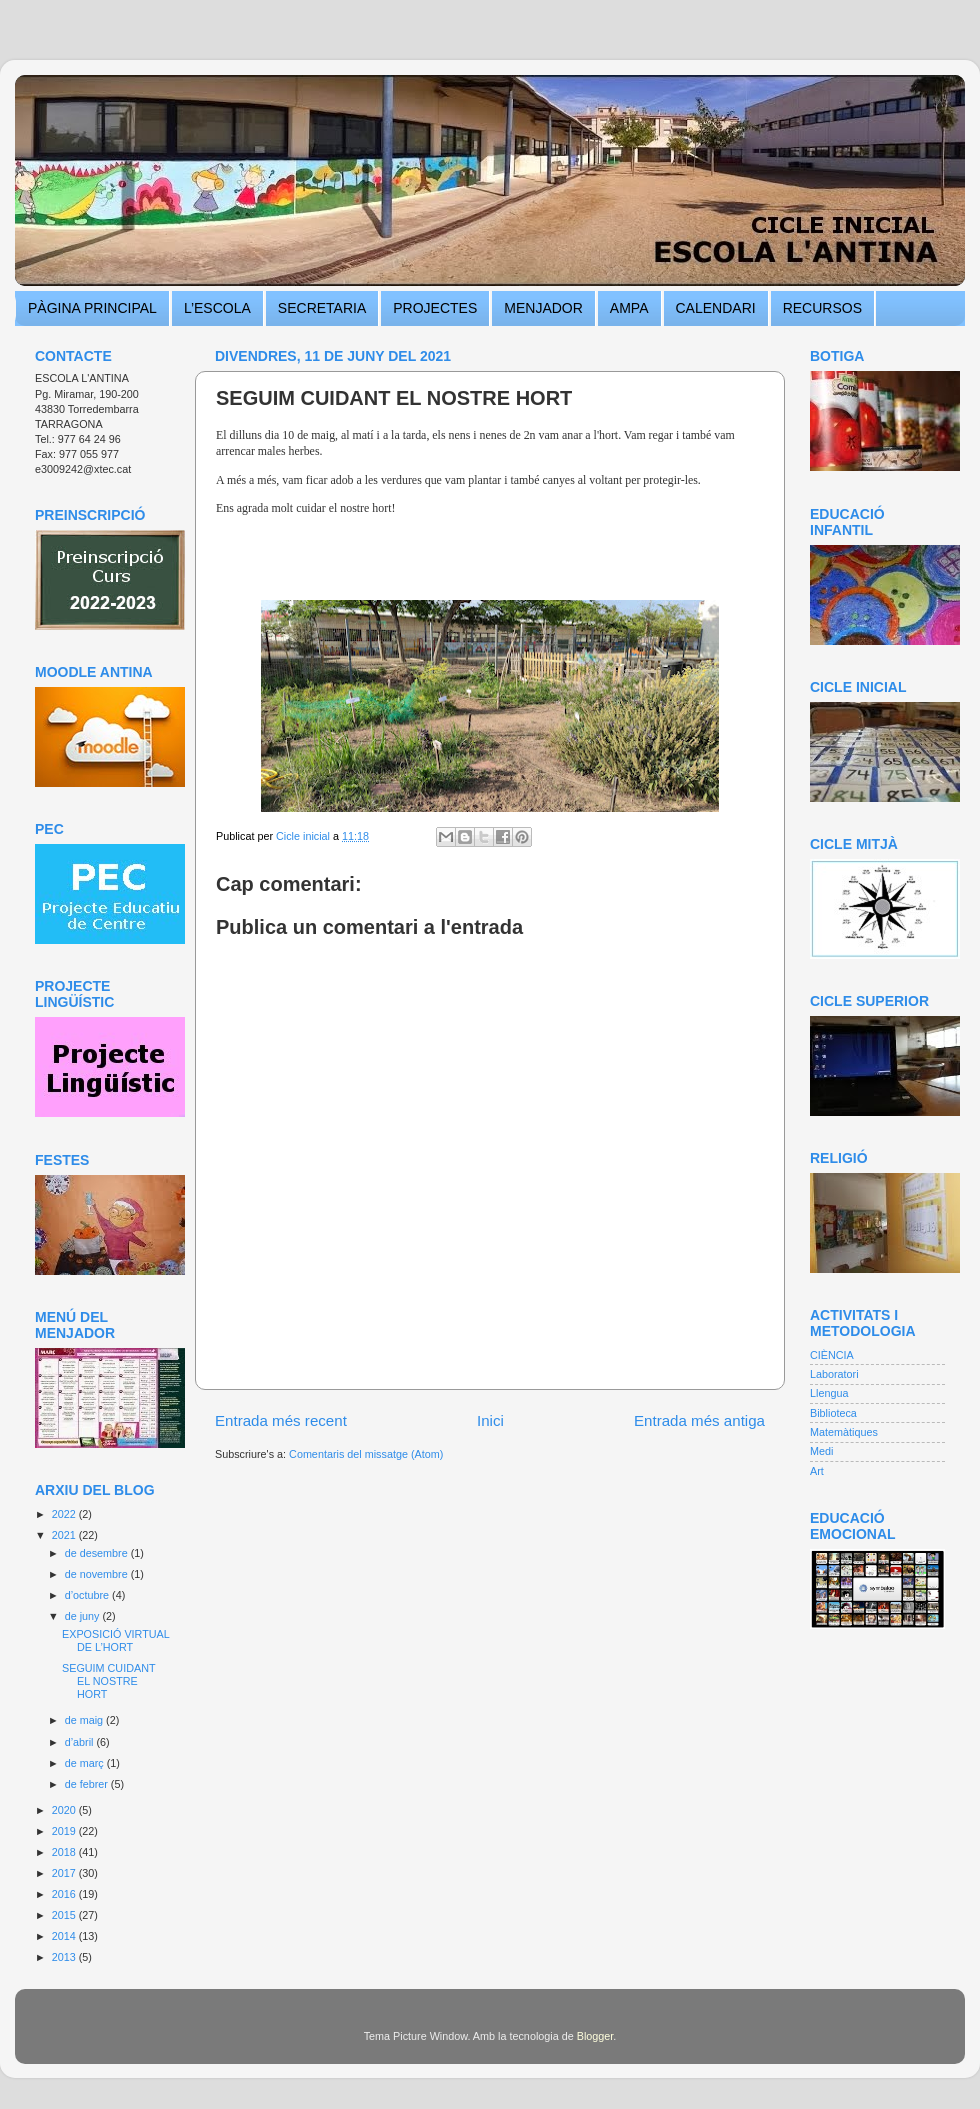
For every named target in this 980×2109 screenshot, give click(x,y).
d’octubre (88, 1595)
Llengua (829, 1393)
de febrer (88, 1784)
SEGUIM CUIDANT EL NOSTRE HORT (108, 1681)
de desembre (98, 1553)
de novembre (98, 1574)
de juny (84, 1616)
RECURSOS (822, 308)
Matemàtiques (844, 1432)
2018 (65, 1852)
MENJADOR (543, 308)
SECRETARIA (322, 308)
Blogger (595, 2036)
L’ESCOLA (217, 308)
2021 (65, 1535)
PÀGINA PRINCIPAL (92, 308)
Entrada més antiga (699, 1420)
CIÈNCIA (832, 1355)
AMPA (629, 308)
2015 (65, 1915)
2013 (65, 1957)
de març (86, 1763)
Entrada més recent (281, 1420)
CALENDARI (716, 308)
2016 (65, 1894)
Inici (490, 1420)
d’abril (81, 1742)
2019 (65, 1831)
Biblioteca (833, 1413)
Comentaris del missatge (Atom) (366, 1454)
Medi (821, 1451)
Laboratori (834, 1374)
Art (817, 1471)
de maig (85, 1720)
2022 (65, 1514)
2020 (65, 1810)
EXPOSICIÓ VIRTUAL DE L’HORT (115, 1640)
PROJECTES (435, 308)
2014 (65, 1936)
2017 (65, 1873)
